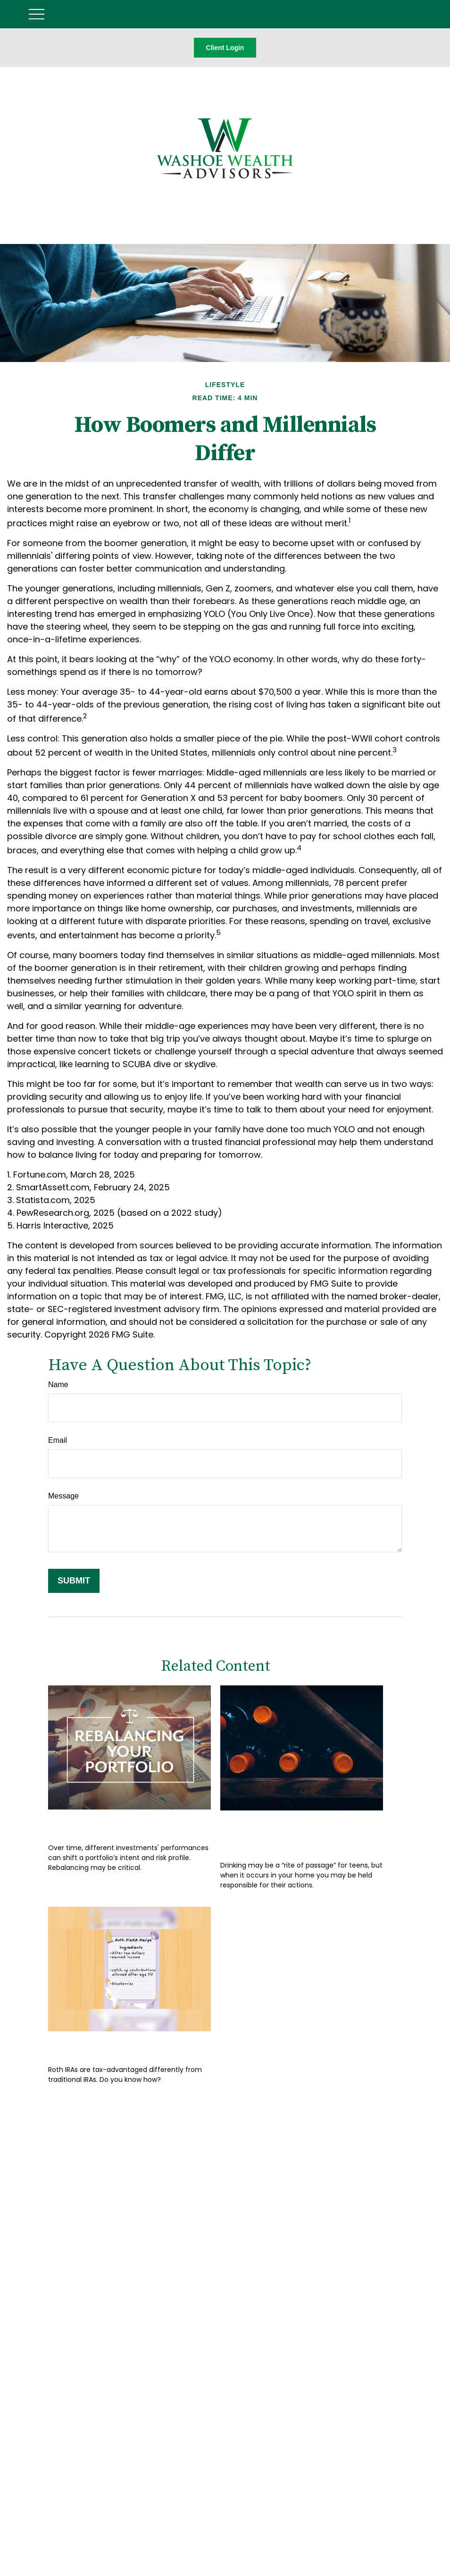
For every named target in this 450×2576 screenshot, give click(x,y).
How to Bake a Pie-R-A (113, 2045)
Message (63, 1496)
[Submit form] (74, 1581)
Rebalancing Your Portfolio (126, 1823)
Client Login (225, 47)
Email (57, 1440)
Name (58, 1385)
